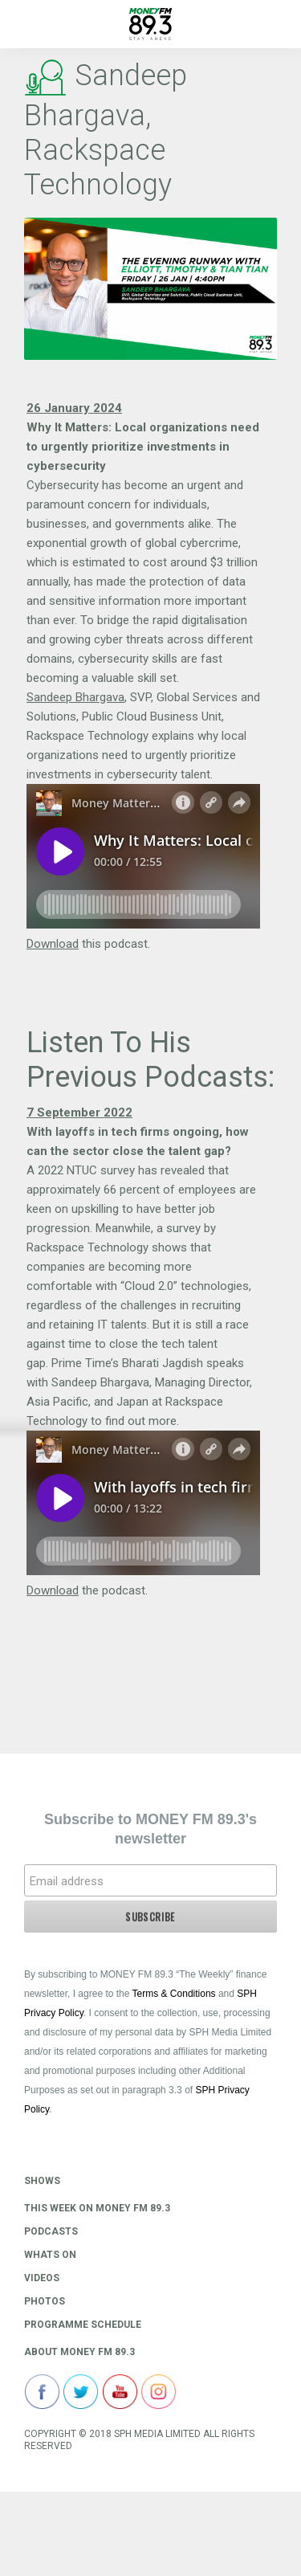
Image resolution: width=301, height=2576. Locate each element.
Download (52, 944)
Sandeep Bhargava (75, 697)
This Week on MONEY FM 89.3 (97, 2208)
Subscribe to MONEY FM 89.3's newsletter (150, 1829)
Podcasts (51, 2231)
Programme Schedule (82, 2324)
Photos (44, 2301)
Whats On (50, 2254)
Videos (41, 2278)
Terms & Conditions (174, 1993)
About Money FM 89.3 (79, 2352)
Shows (42, 2180)
